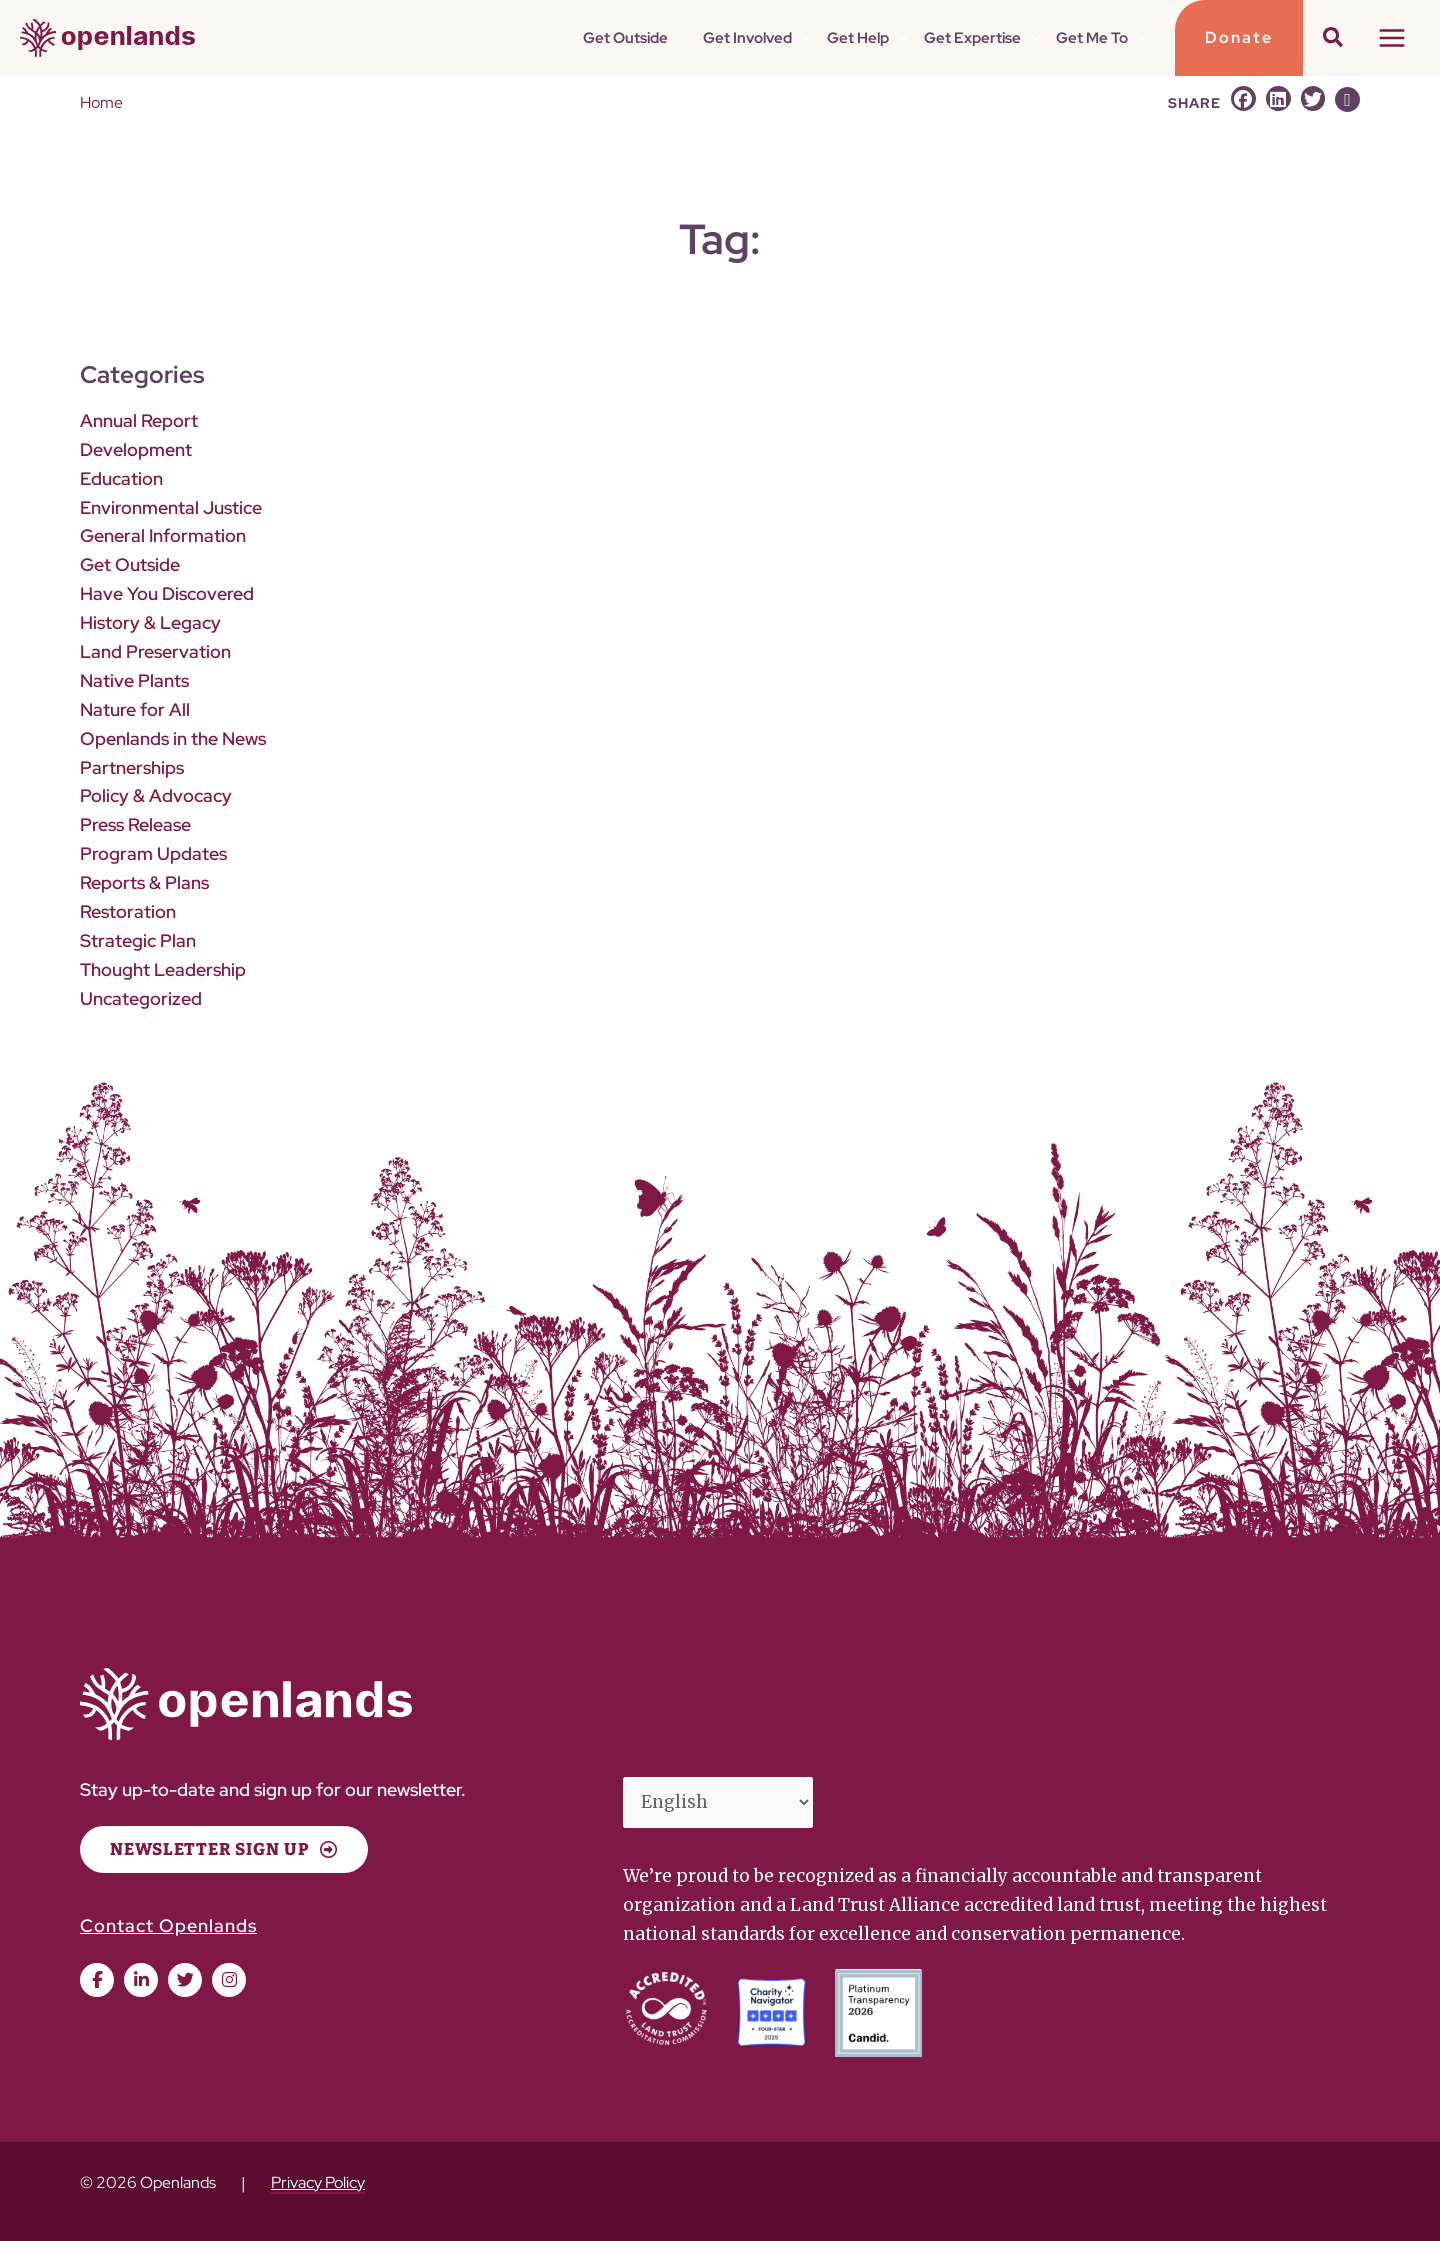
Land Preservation (155, 651)
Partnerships (132, 767)
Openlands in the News (173, 738)
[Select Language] (718, 1803)
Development (136, 449)
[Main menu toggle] (1393, 38)
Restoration (128, 911)
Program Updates (153, 853)
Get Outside (130, 564)
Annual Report (139, 420)
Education (121, 478)
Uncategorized (141, 998)
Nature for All (135, 709)
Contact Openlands (168, 1925)
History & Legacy (150, 622)
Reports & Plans (144, 882)
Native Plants (134, 680)
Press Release (135, 824)
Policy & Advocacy (156, 795)
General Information (163, 535)
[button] (677, 38)
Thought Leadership (163, 969)
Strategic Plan (138, 940)
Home (101, 102)
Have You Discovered (167, 593)
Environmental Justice (171, 507)
